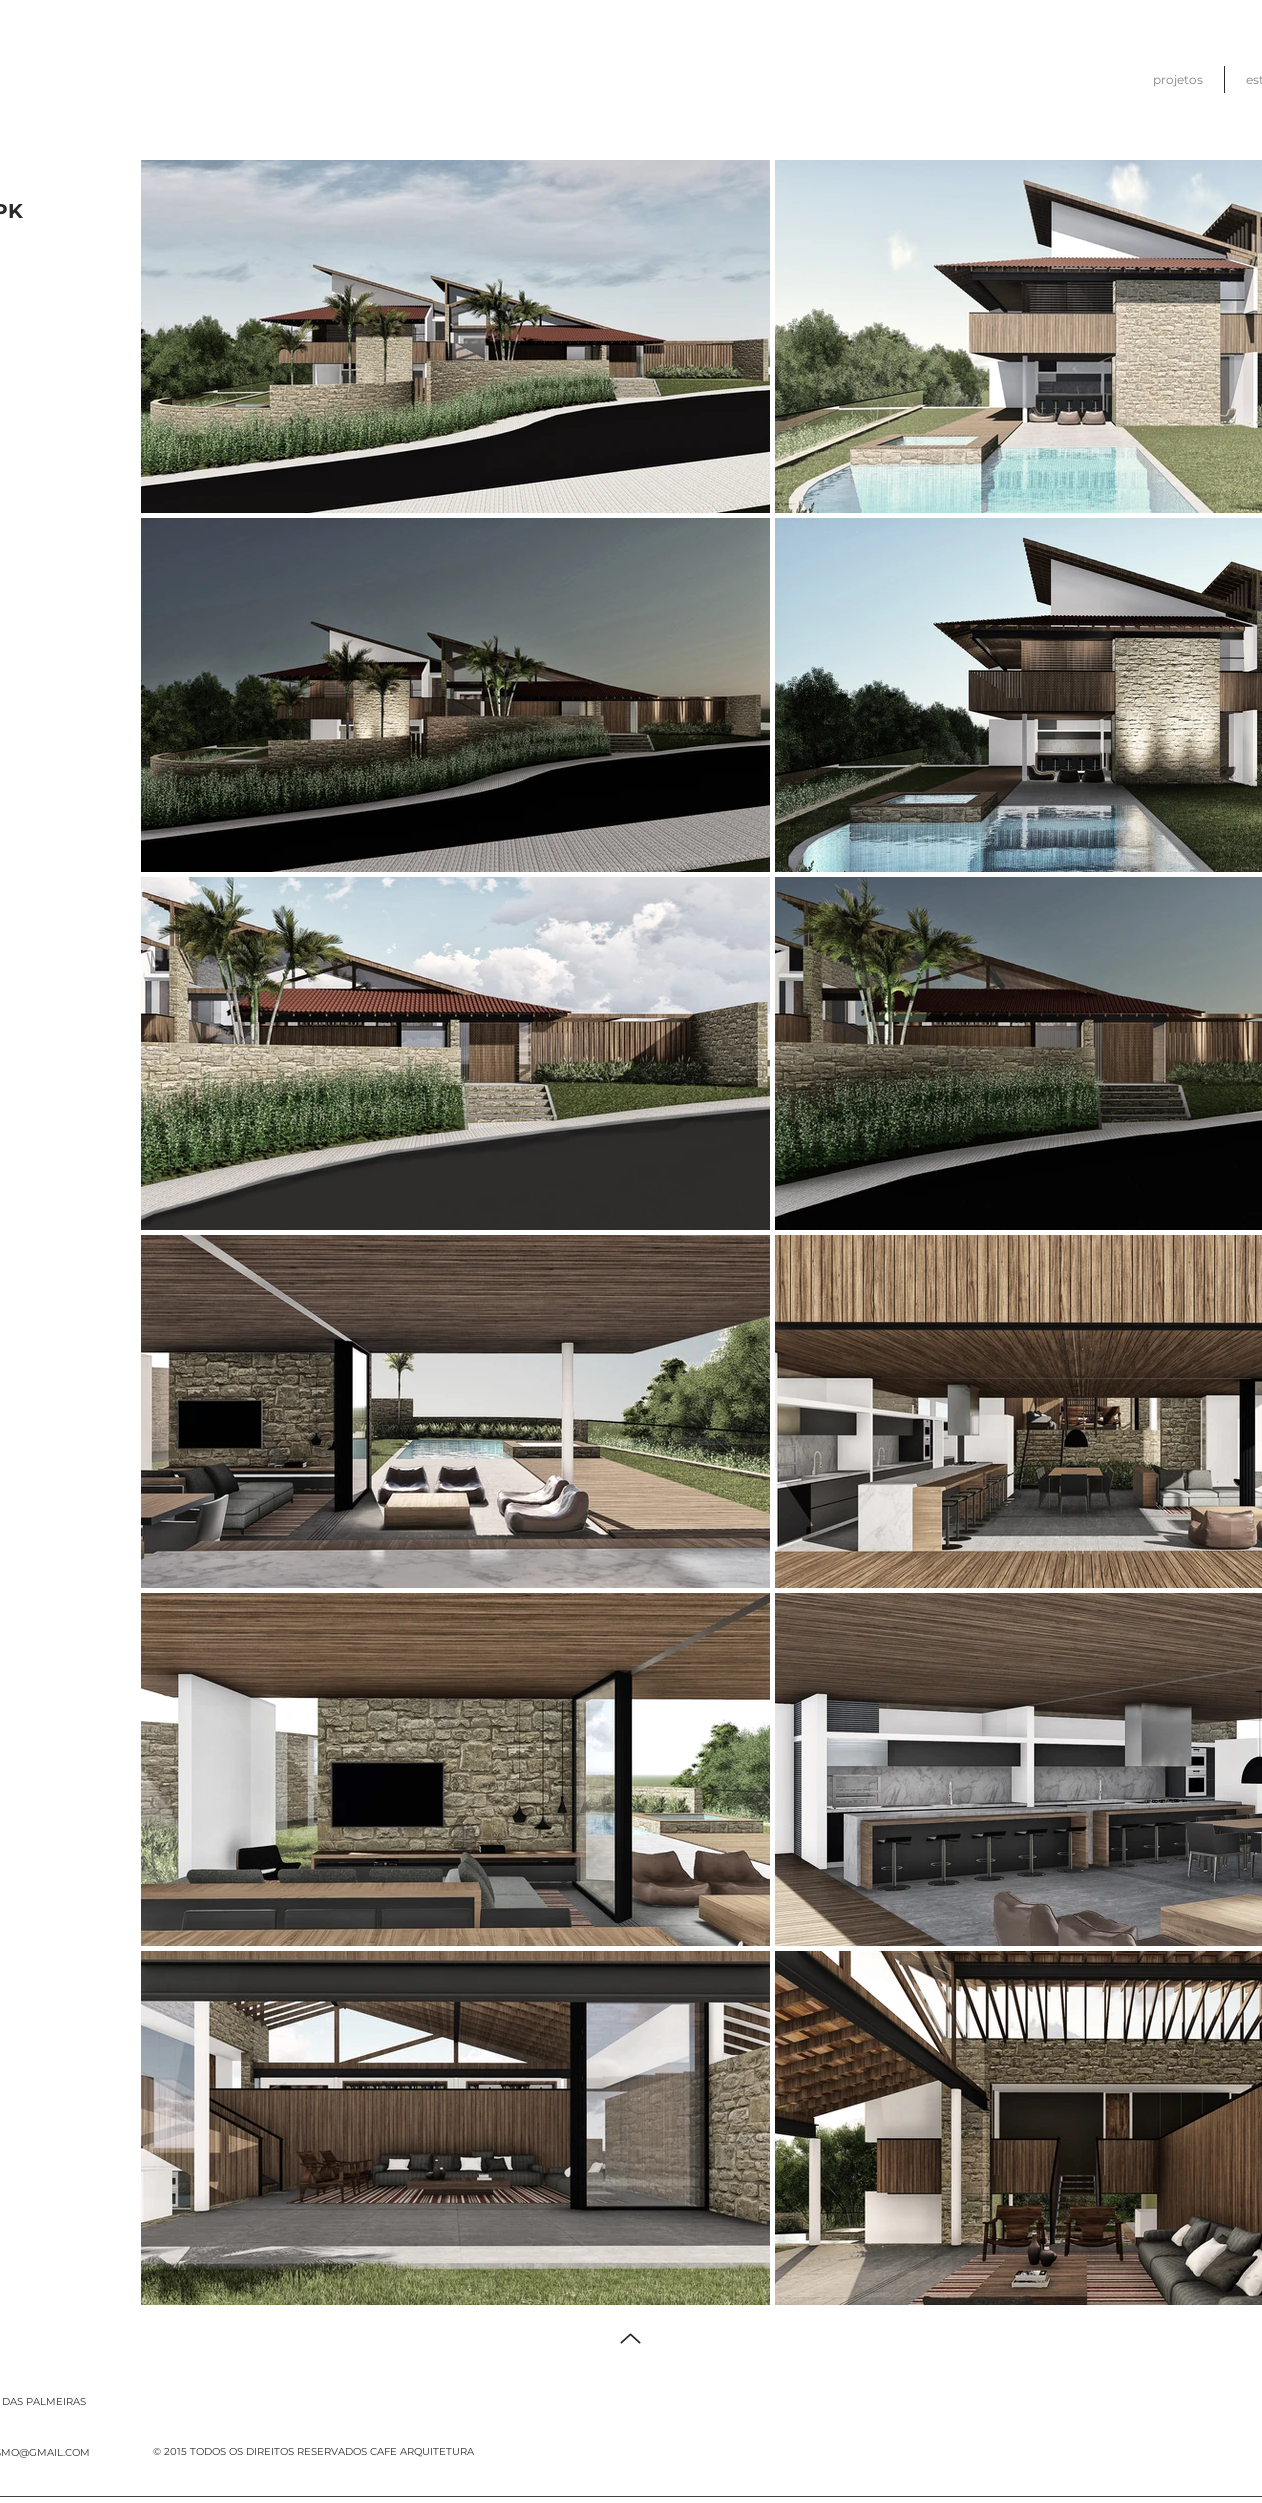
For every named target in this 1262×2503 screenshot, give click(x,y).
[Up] (630, 2338)
